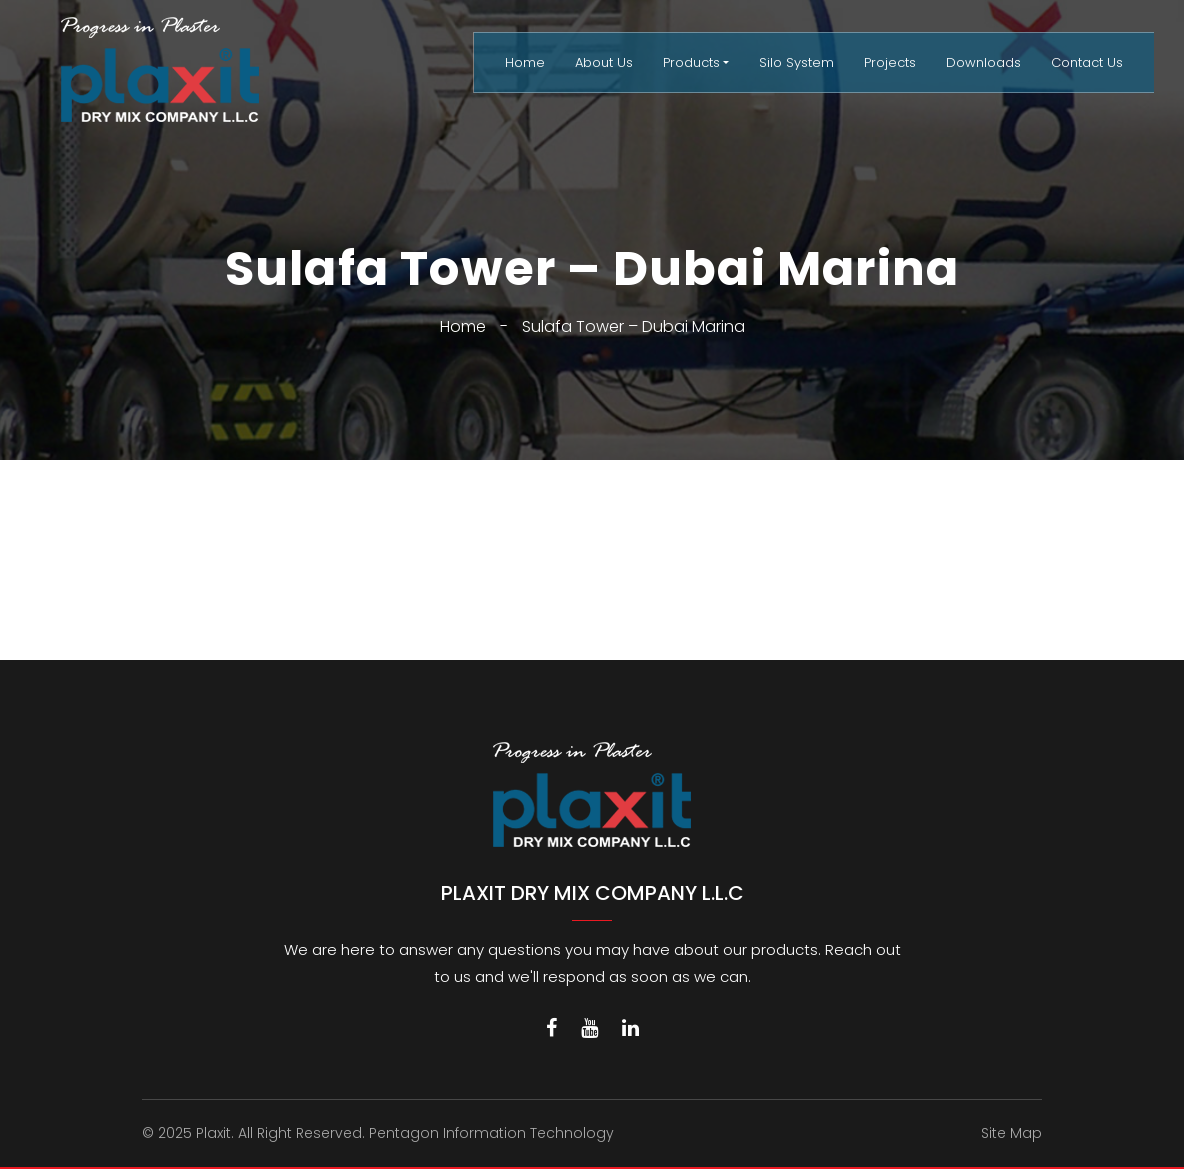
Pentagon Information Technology (491, 1133)
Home (525, 62)
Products (691, 62)
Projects (890, 62)
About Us (604, 62)
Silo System (796, 62)
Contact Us (1087, 62)
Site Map (1011, 1133)
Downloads (983, 62)
